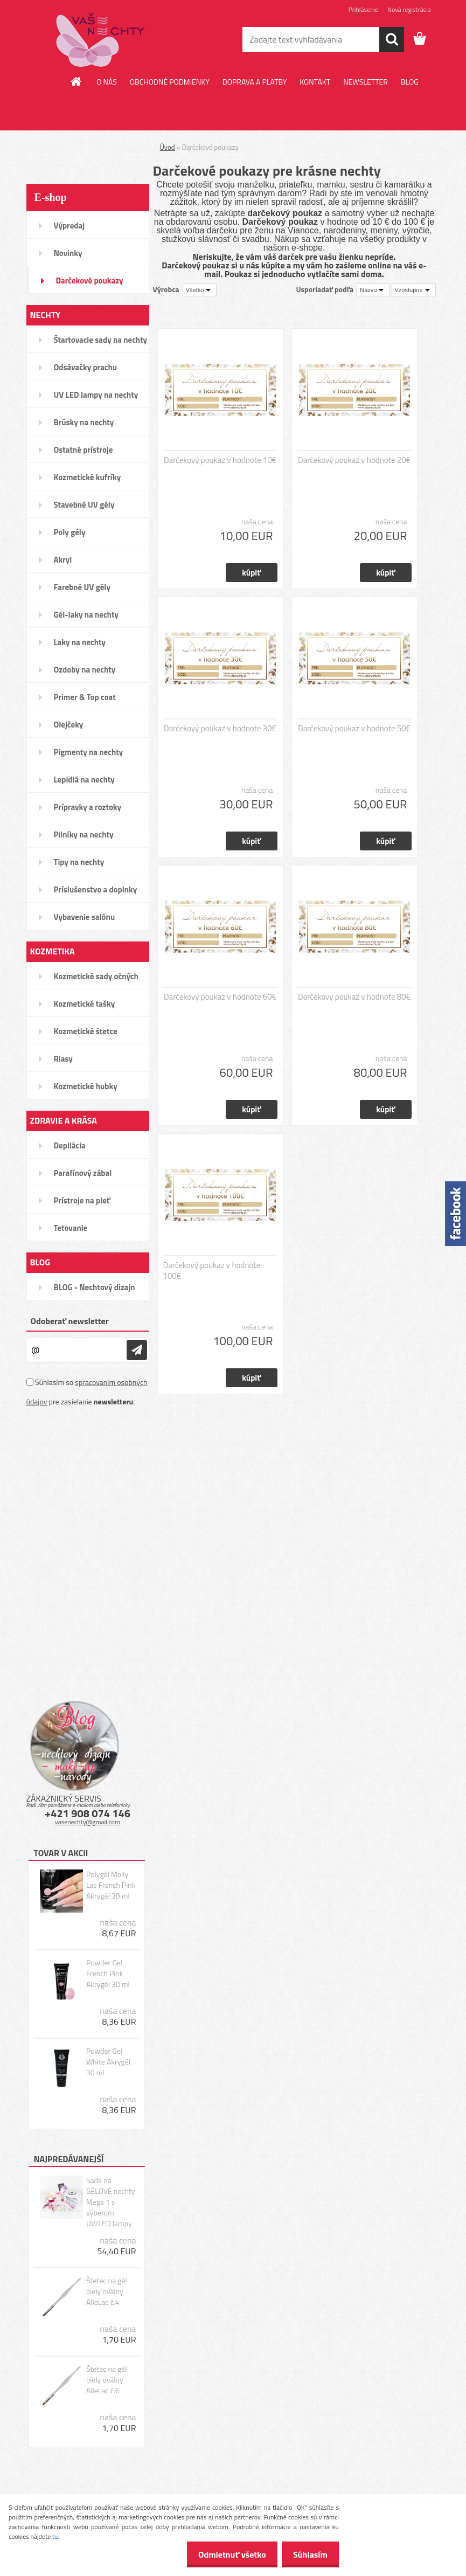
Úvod (167, 147)
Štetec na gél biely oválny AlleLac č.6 (106, 2380)
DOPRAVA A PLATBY (254, 81)
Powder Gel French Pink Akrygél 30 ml (108, 1973)
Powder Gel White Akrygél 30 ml (108, 2062)
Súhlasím (308, 2554)
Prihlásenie (363, 9)
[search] (391, 39)
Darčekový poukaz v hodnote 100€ (212, 1271)
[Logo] (100, 40)
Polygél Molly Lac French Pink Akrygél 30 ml (111, 1885)
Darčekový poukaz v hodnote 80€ (354, 997)
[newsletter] (137, 1350)
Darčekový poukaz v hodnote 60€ (220, 997)
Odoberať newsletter (70, 1320)
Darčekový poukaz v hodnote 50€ (354, 728)
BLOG (410, 81)
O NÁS (106, 81)
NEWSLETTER (365, 81)
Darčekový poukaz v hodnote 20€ (354, 460)
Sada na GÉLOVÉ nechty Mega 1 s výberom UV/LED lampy (110, 2202)
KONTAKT (315, 81)
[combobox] (373, 289)
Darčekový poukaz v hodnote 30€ (220, 728)
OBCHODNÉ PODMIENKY (170, 81)
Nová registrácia (409, 9)
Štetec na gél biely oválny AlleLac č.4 (106, 2291)
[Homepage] (76, 81)
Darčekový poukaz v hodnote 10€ (220, 460)
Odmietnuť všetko (226, 2554)
